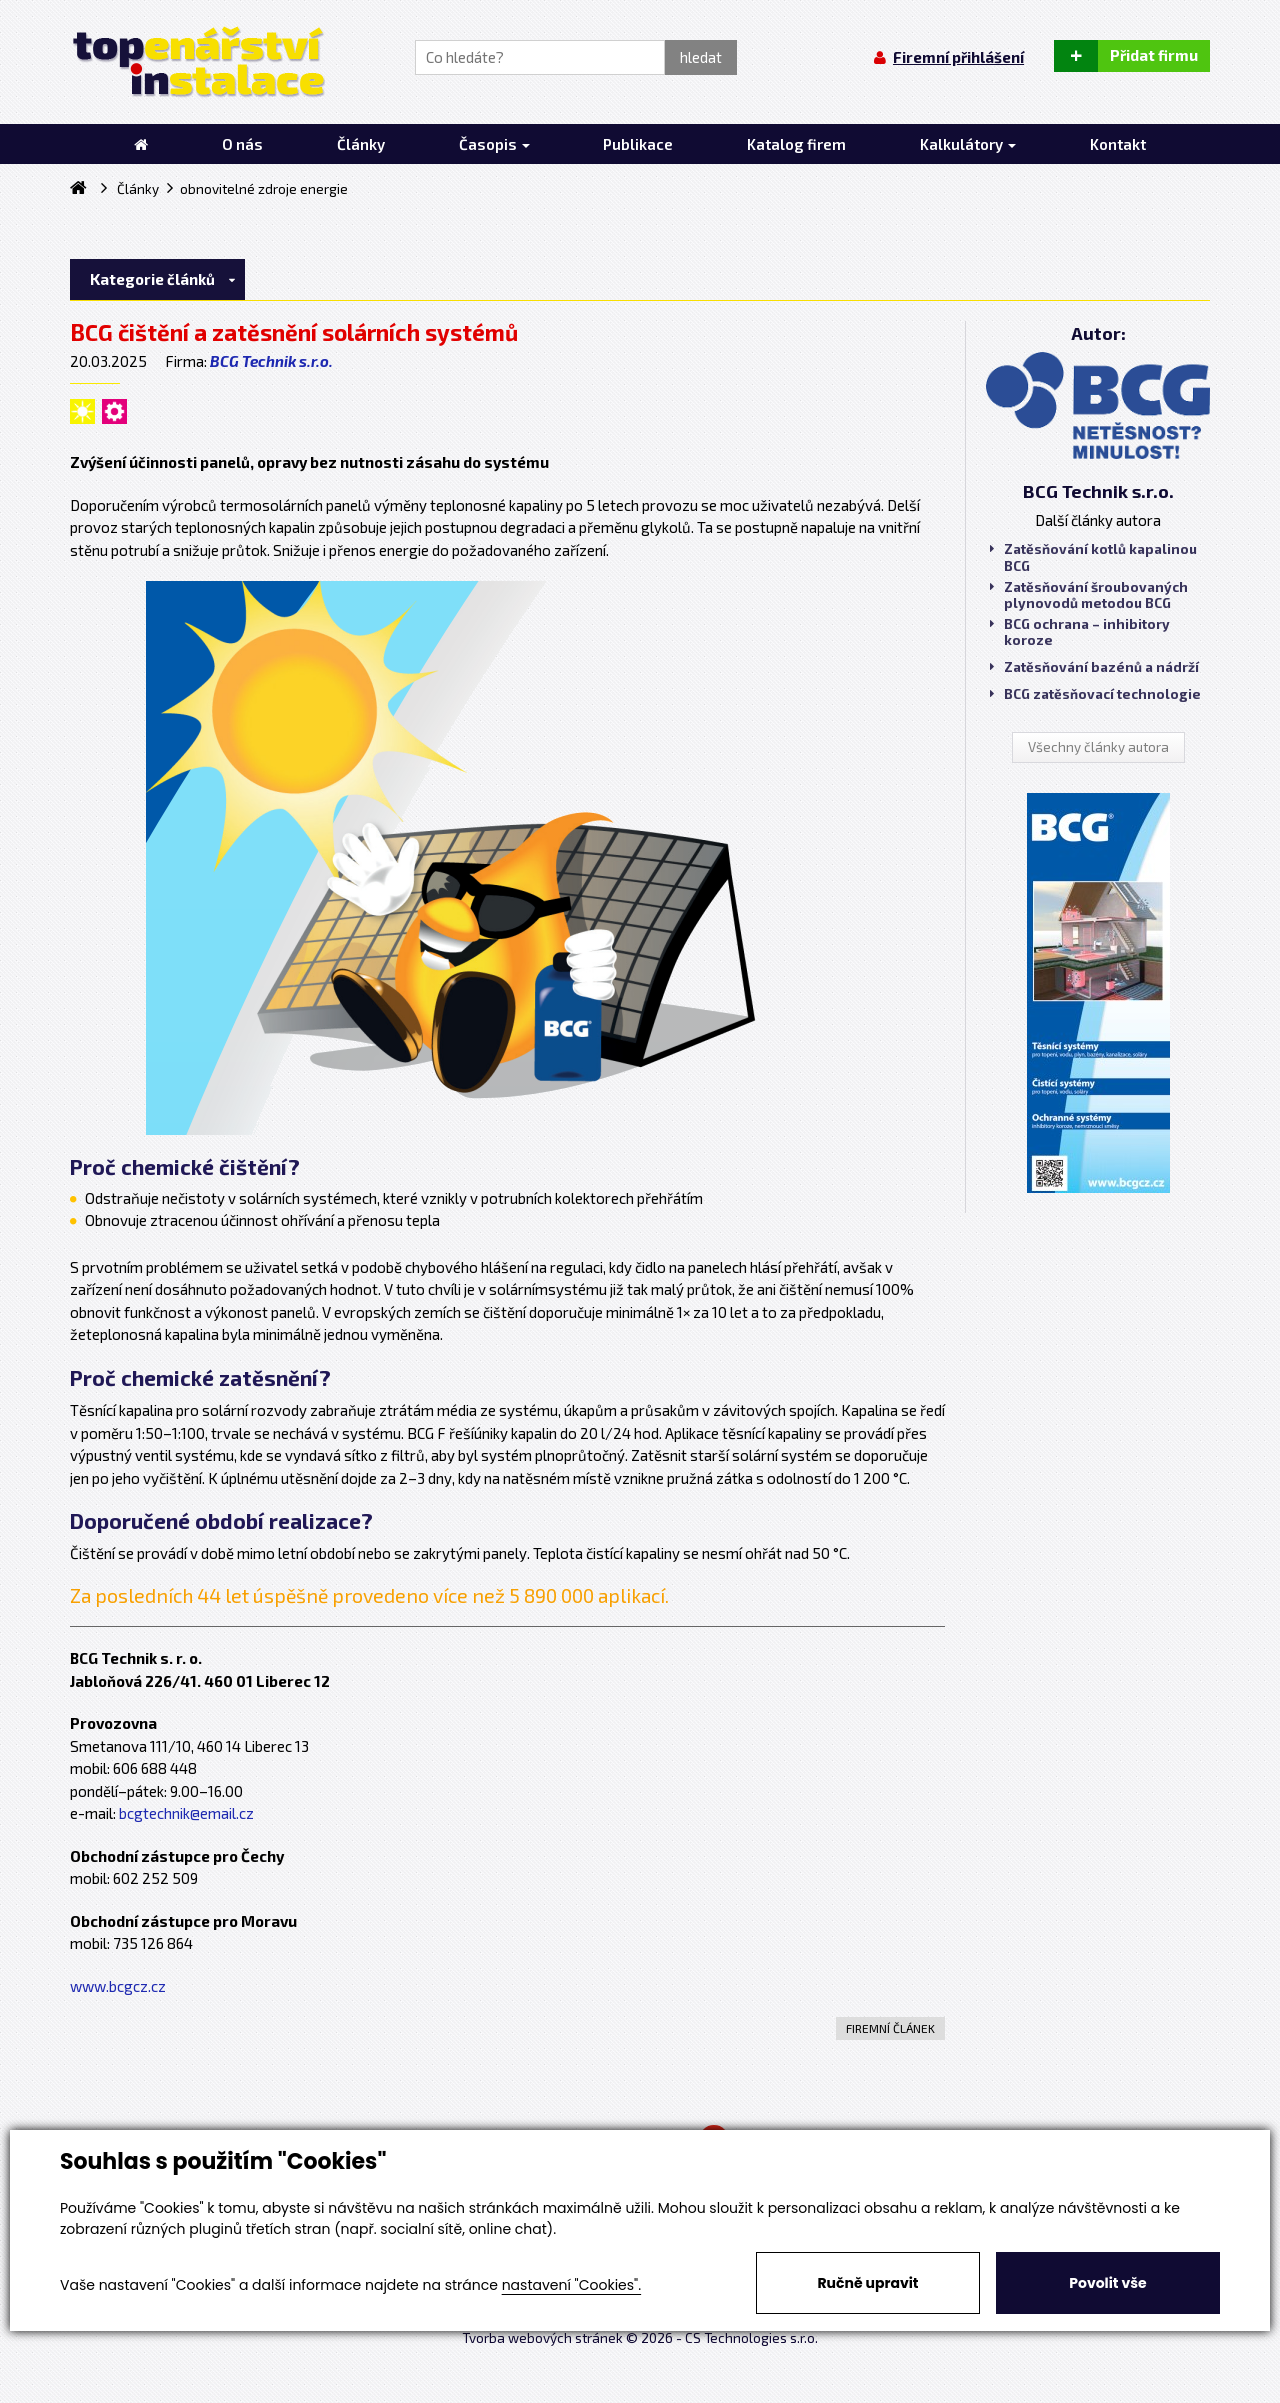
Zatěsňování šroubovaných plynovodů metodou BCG (1089, 595)
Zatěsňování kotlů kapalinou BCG (1093, 557)
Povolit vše (1107, 2283)
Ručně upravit (867, 2283)
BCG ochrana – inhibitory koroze (1080, 632)
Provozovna (113, 1723)
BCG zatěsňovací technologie (1095, 694)
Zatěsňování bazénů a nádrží (1094, 667)
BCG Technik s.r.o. (271, 361)
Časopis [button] (494, 144)
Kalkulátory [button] (968, 144)
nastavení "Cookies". (571, 2285)
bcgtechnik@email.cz (186, 1813)
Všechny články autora (1098, 747)
